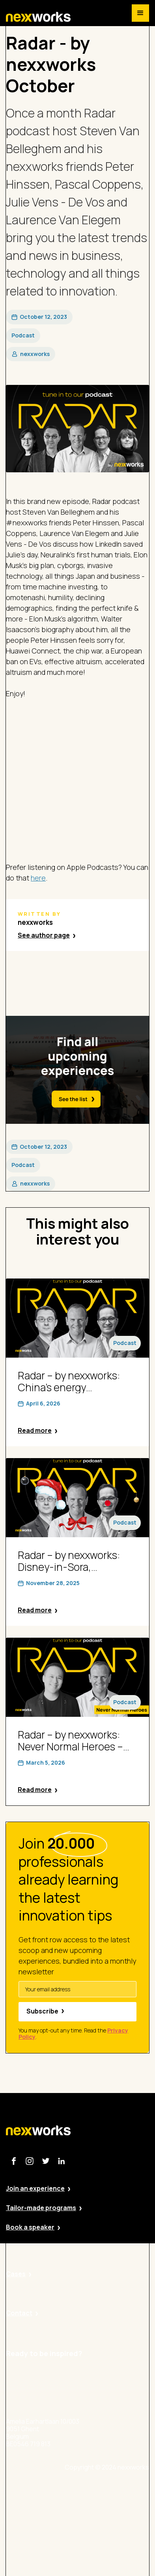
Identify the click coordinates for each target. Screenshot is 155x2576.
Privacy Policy (105, 2513)
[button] (140, 13)
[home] (38, 17)
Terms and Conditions (117, 2556)
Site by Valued (106, 2491)
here (38, 878)
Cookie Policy (105, 2534)
